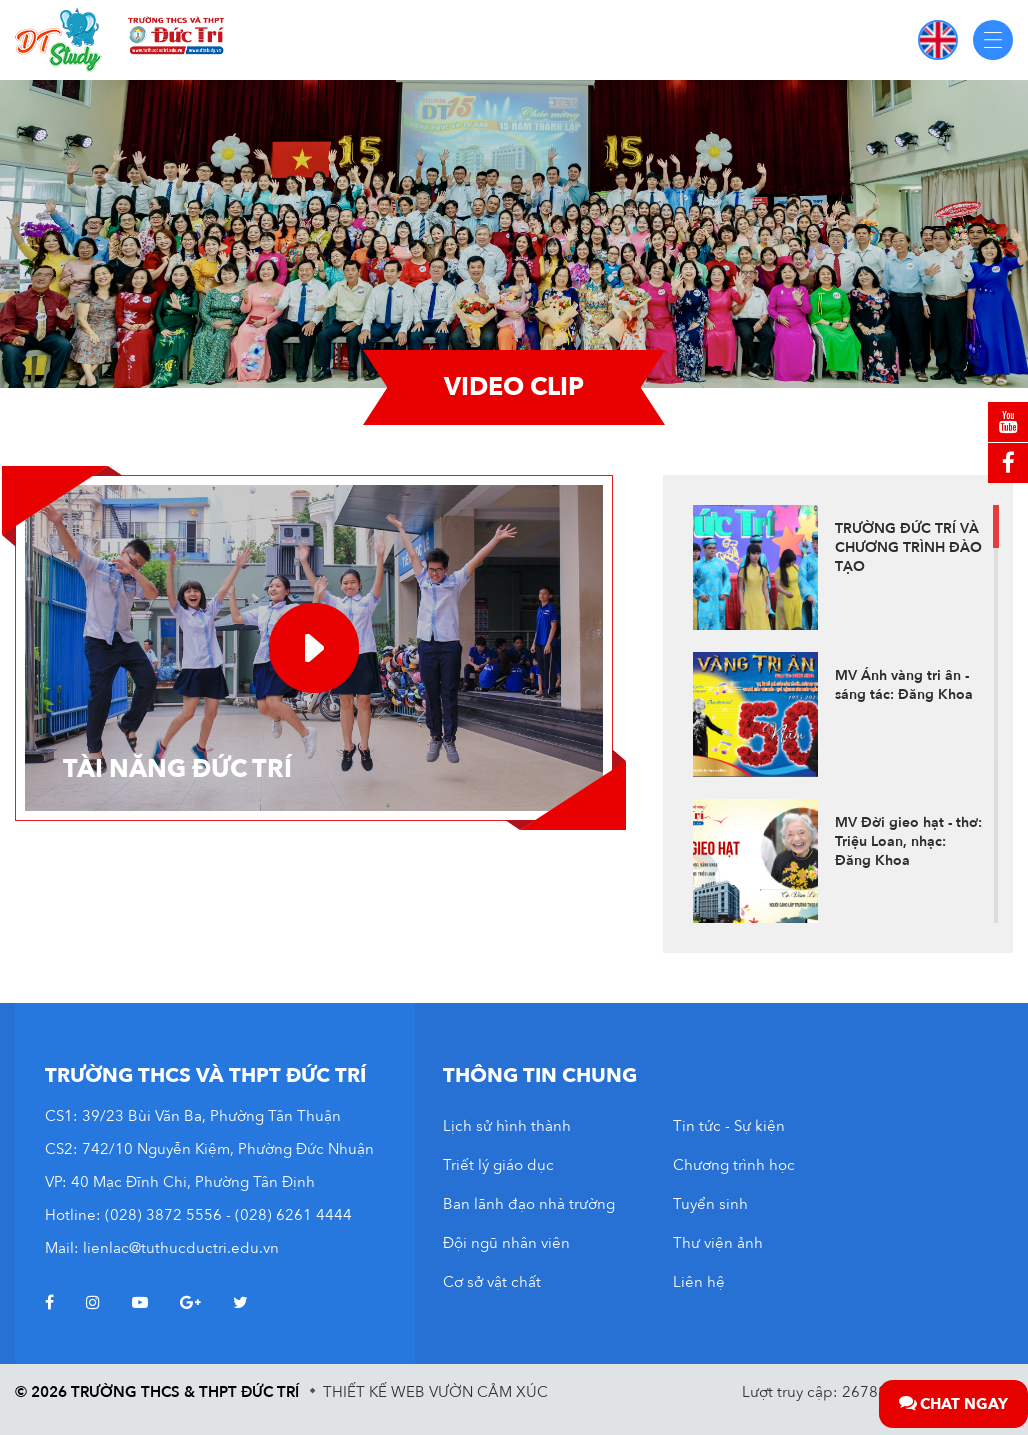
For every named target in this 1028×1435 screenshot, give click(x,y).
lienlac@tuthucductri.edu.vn (181, 1248)
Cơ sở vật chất (492, 1282)
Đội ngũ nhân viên (506, 1243)
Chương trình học (734, 1165)
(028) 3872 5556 (163, 1215)
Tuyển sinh (710, 1204)
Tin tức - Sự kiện (729, 1126)
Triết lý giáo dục (498, 1165)
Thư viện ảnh (718, 1243)
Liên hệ (699, 1282)
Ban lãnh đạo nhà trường (529, 1204)
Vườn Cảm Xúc (488, 1392)
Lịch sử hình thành (507, 1126)
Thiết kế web (374, 1392)
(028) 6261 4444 (293, 1215)
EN (938, 40)
